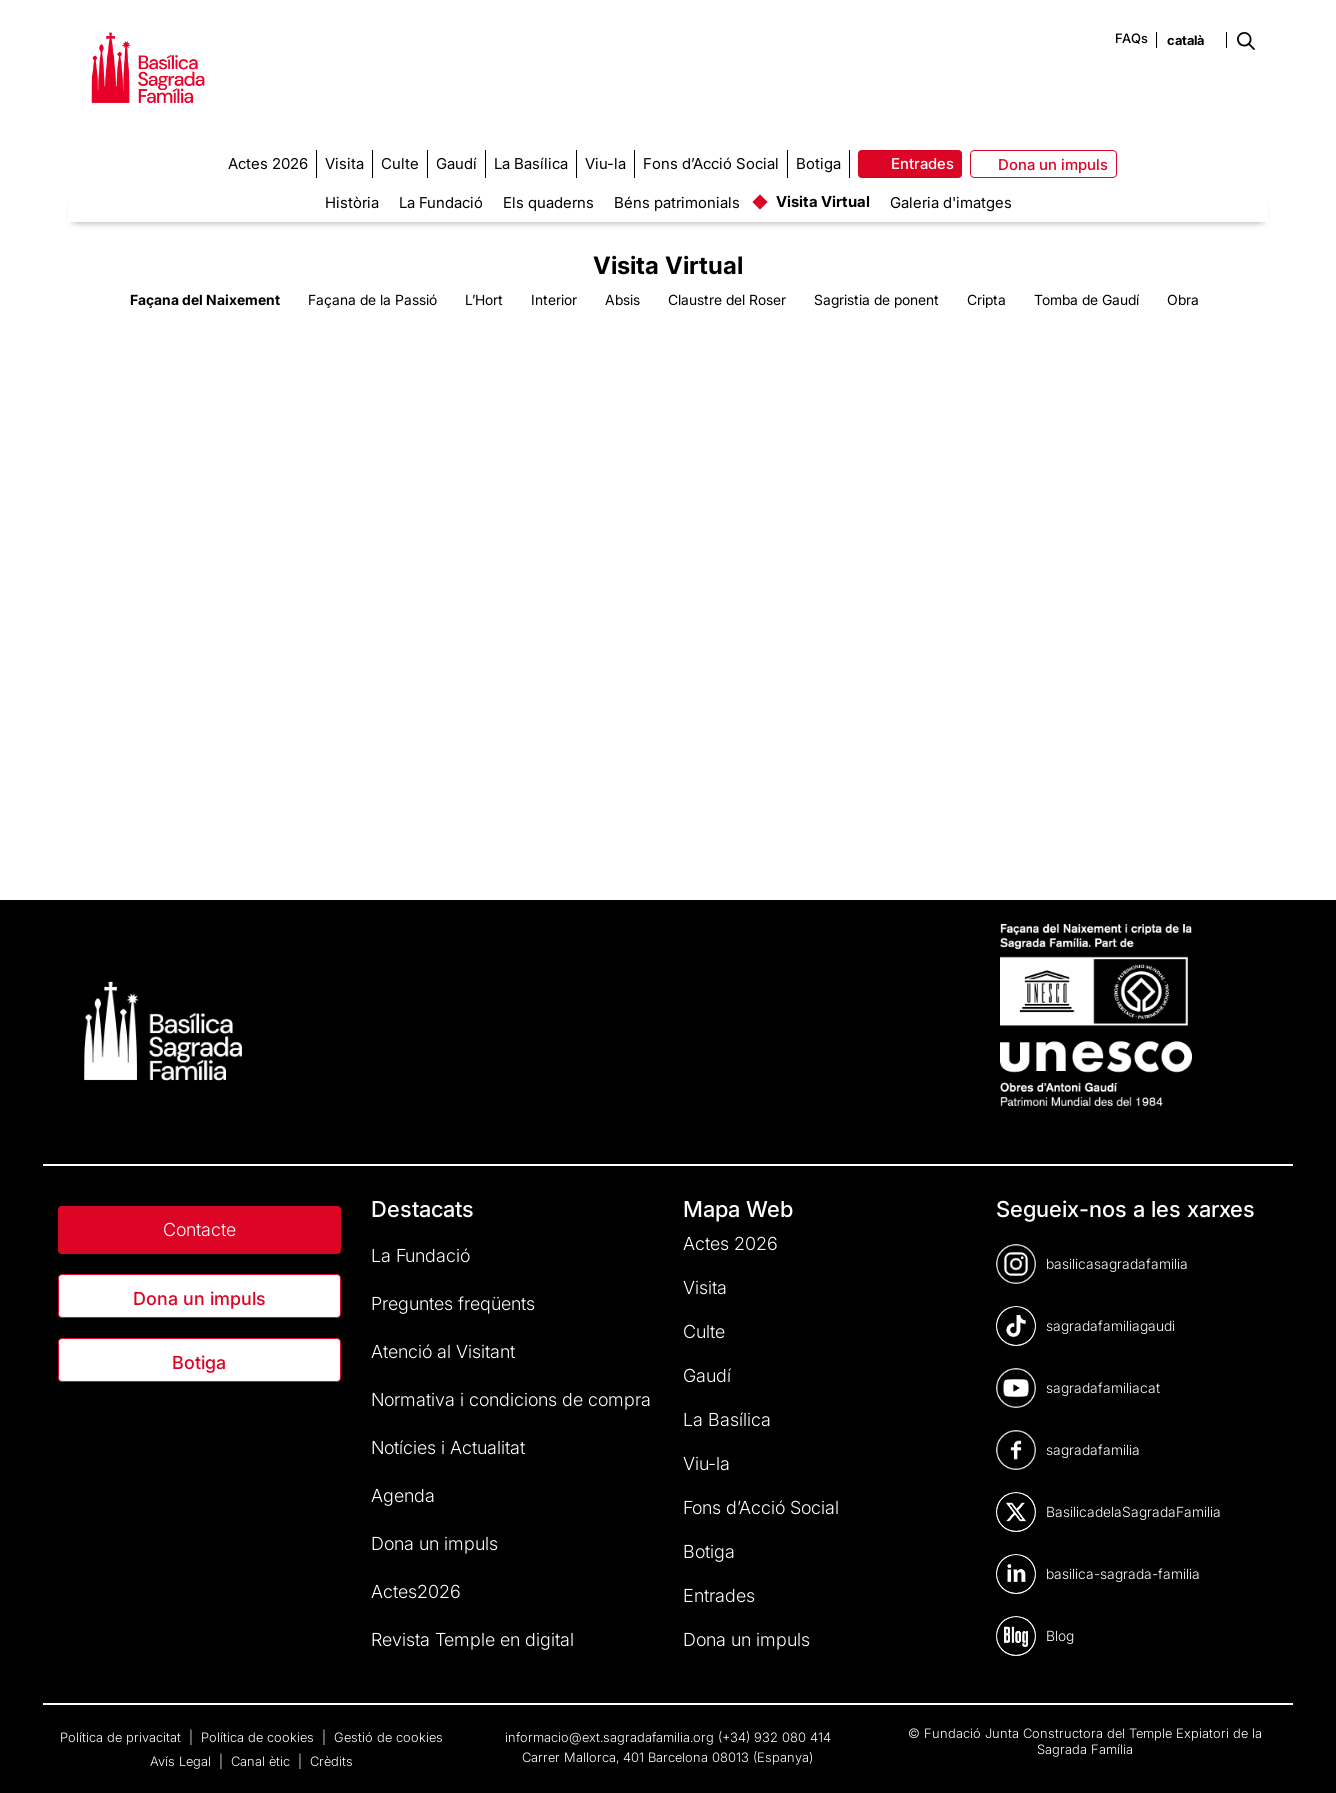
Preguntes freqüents (453, 1303)
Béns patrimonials (677, 202)
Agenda (403, 1495)
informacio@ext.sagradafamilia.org (609, 1737)
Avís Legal (182, 1761)
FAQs (1131, 38)
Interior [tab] (554, 299)
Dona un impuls (199, 1298)
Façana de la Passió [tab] (372, 299)
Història (352, 202)
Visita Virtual (823, 201)
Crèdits (331, 1761)
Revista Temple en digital (472, 1639)
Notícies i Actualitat (448, 1447)
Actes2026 (416, 1591)
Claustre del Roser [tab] (727, 299)
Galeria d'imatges (951, 202)
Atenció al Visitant (443, 1351)
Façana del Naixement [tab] (205, 299)
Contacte (199, 1229)
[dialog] (1298, 1753)
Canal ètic (262, 1761)
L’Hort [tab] (484, 299)
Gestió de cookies (388, 1737)
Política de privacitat (122, 1737)
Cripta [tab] (986, 299)
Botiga (199, 1362)
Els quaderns (548, 202)
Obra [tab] (1183, 299)
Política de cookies (259, 1737)
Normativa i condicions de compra (511, 1399)
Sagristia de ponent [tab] (876, 299)
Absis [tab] (622, 299)
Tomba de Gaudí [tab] (1086, 299)
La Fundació (441, 202)
